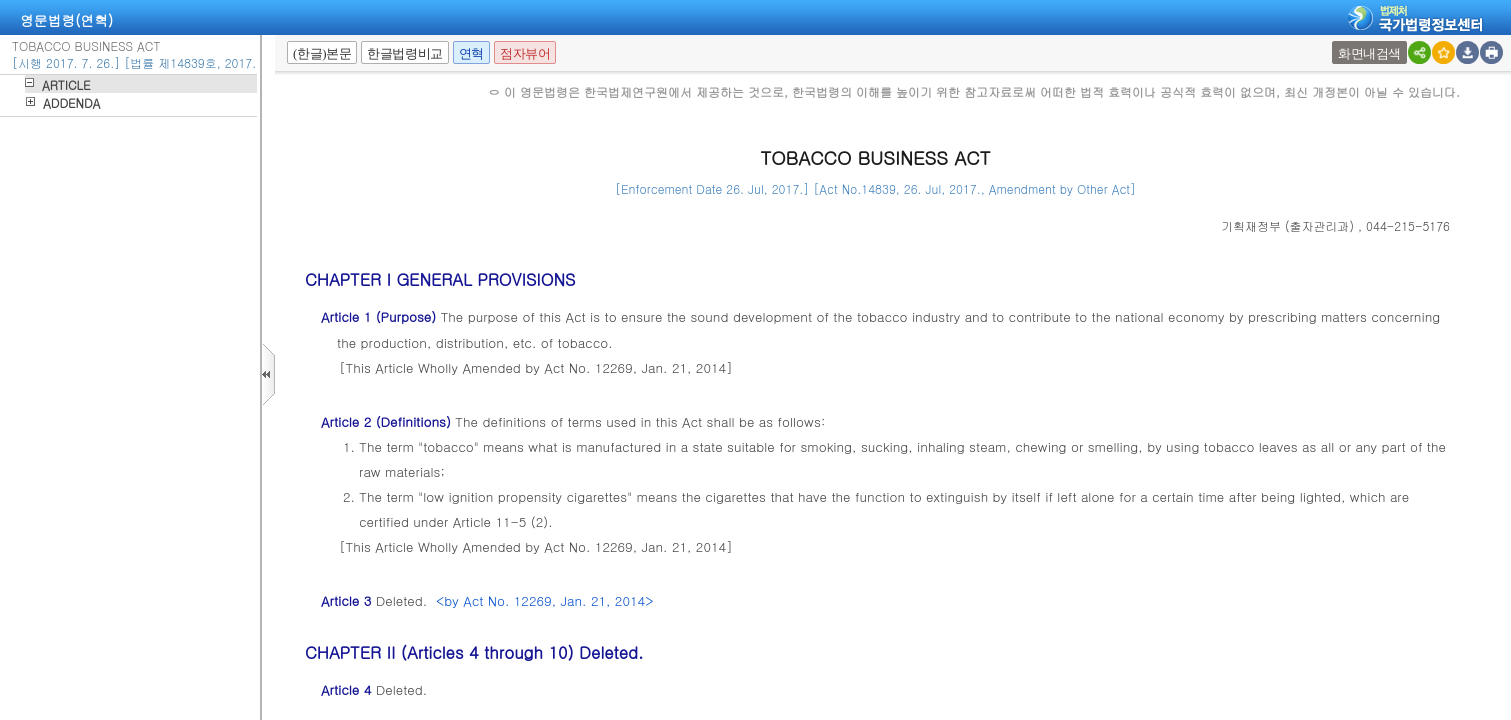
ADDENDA (71, 102)
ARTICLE (66, 84)
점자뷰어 (525, 53)
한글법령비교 (405, 53)
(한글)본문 (322, 53)
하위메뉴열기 (29, 82)
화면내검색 (1369, 53)
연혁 (471, 53)
